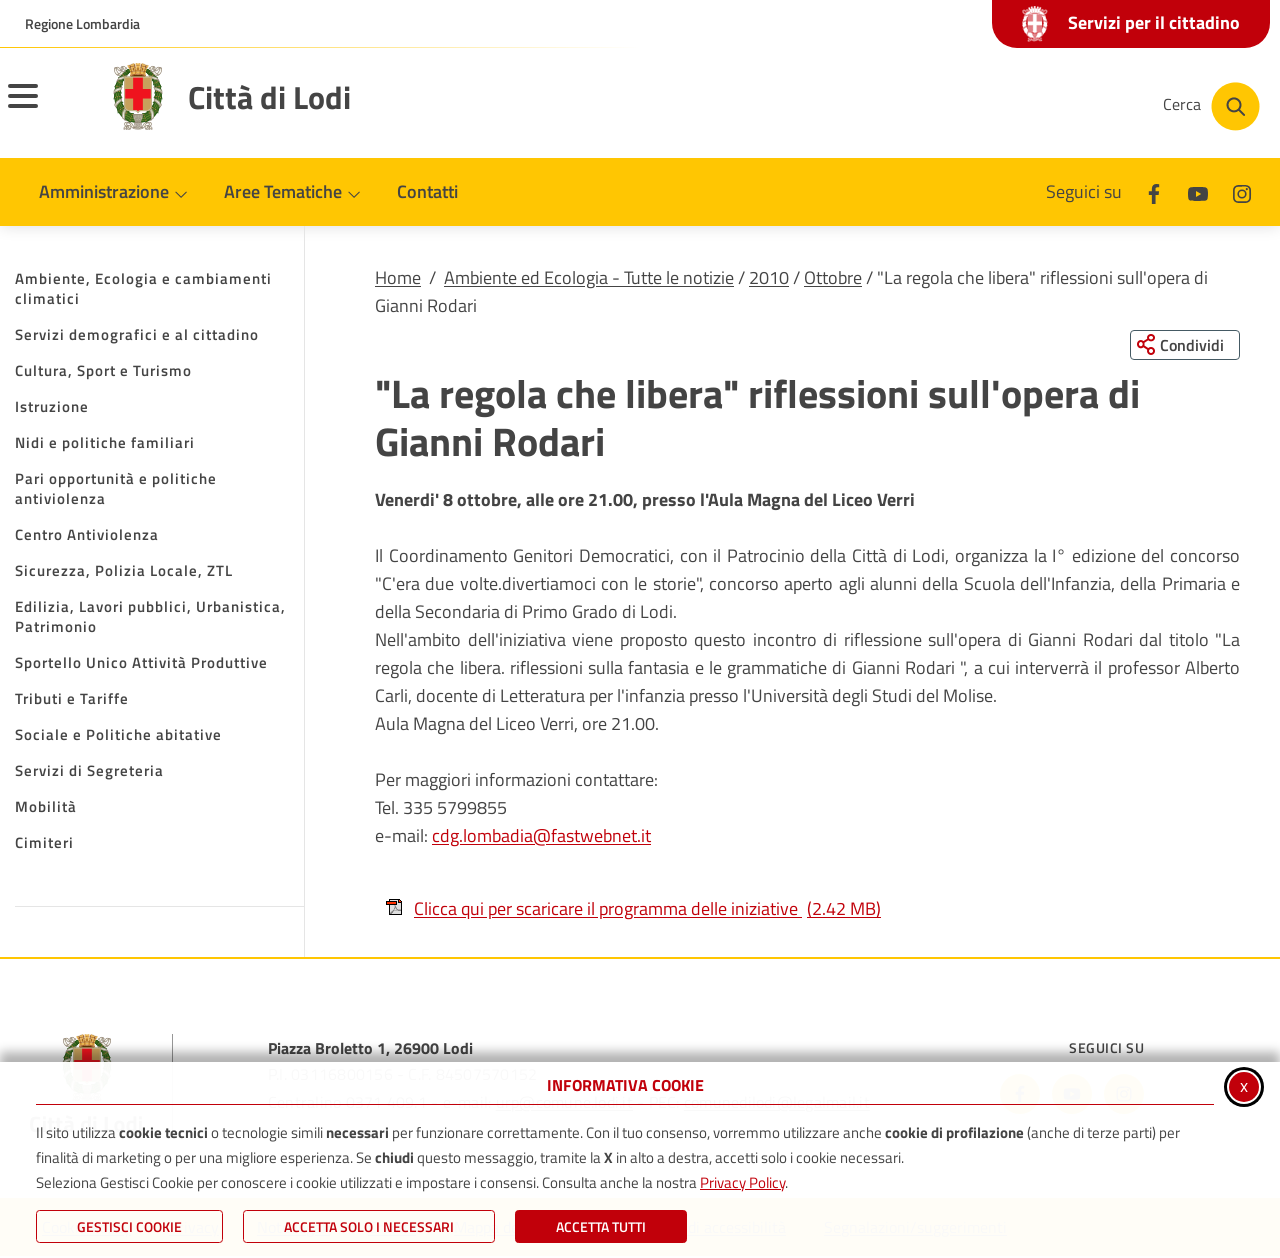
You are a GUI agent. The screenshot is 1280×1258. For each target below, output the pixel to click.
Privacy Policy (742, 1182)
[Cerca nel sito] (1211, 106)
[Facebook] (1154, 191)
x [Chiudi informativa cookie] (1244, 1085)
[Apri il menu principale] (48, 109)
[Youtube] (1198, 191)
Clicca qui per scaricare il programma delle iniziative (633, 908)
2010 (769, 277)
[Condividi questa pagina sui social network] (1184, 345)
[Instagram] (1242, 191)
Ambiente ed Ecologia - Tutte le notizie (589, 277)
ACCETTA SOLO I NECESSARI (369, 1226)
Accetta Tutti (601, 1226)
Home (398, 277)
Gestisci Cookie (129, 1226)
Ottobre (833, 277)
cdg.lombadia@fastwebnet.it (541, 836)
